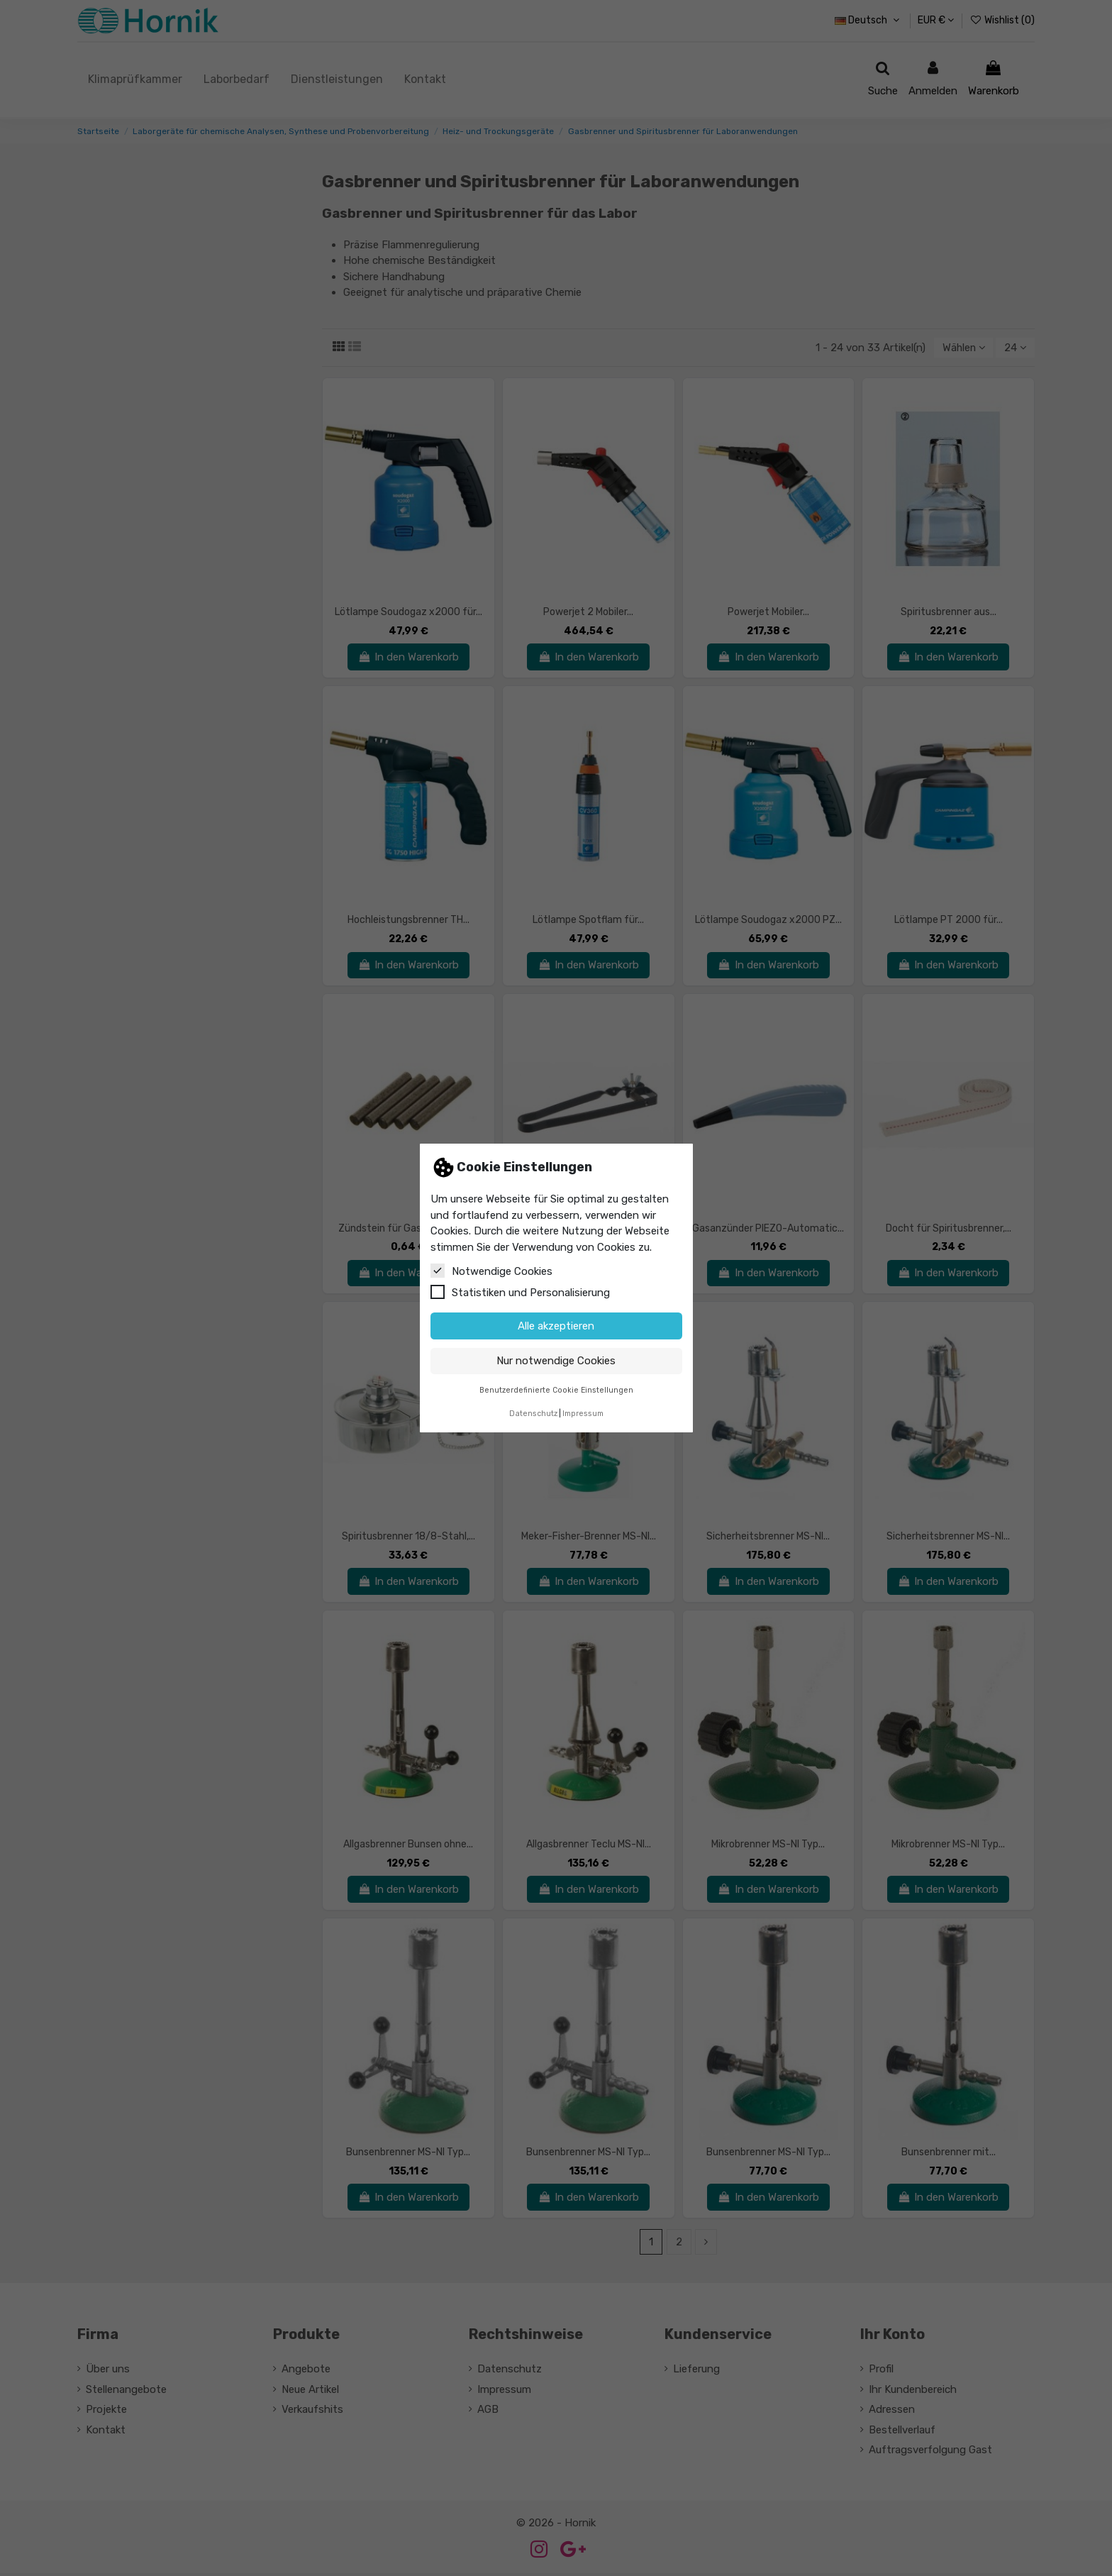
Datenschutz (533, 1413)
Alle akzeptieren (556, 1326)
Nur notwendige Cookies (556, 1360)
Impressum (583, 1413)
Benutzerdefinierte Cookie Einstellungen (556, 1390)
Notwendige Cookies (491, 1271)
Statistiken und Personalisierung (520, 1292)
